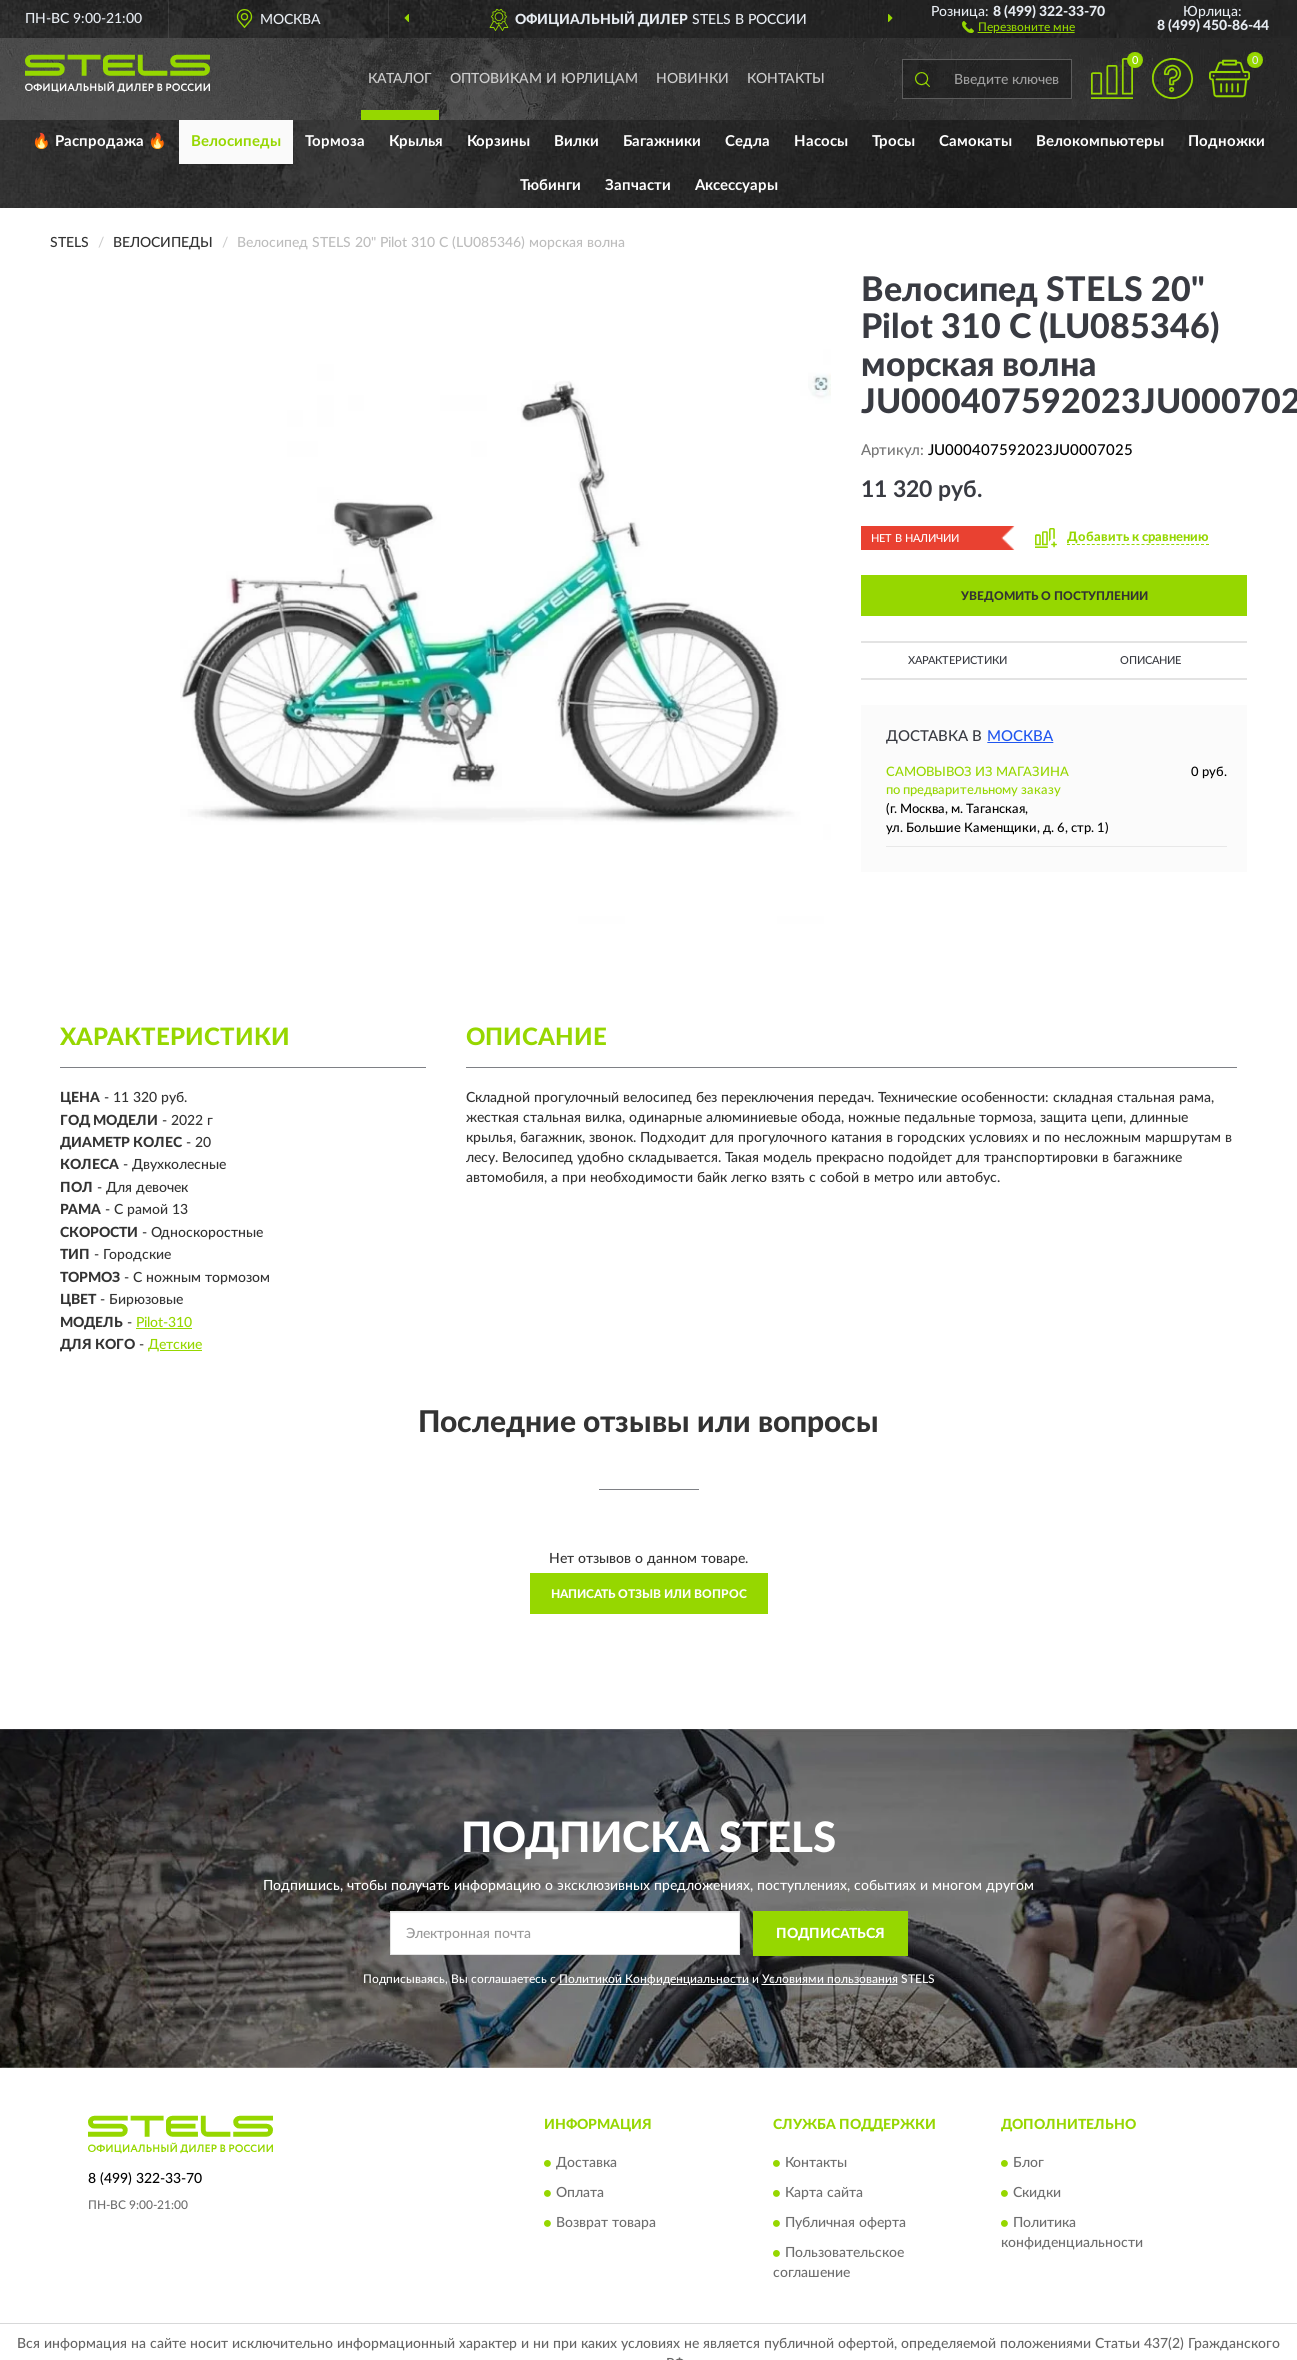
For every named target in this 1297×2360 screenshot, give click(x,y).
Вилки (576, 141)
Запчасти (638, 185)
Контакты (786, 79)
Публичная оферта (845, 2224)
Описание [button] (1150, 660)
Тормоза (335, 141)
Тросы (893, 141)
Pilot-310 (164, 1323)
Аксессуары (736, 185)
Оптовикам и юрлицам (544, 79)
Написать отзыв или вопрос (649, 1594)
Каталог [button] (400, 79)
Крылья (416, 141)
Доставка (586, 2164)
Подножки (1226, 141)
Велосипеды (236, 141)
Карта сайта (824, 2194)
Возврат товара (606, 2224)
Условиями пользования (830, 1979)
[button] (1018, 26)
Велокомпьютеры (1100, 141)
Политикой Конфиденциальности (654, 1979)
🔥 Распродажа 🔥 (99, 141)
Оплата (580, 2194)
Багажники (662, 141)
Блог (1028, 2164)
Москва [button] (1020, 736)
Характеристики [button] (957, 660)
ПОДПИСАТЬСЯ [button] (830, 1934)
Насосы (821, 141)
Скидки (1037, 2194)
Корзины (498, 141)
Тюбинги (550, 185)
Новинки (692, 79)
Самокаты (975, 141)
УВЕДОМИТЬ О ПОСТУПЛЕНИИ (1054, 596)
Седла (747, 141)
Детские (175, 1345)
